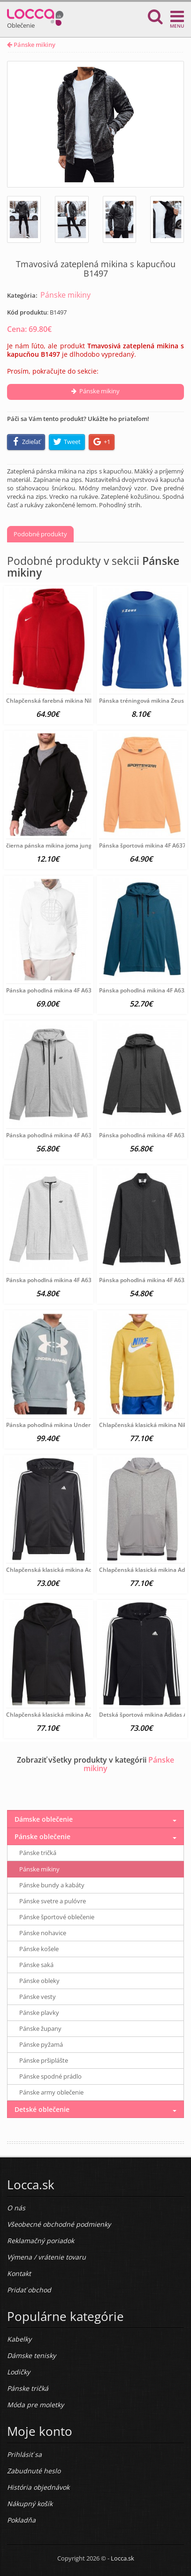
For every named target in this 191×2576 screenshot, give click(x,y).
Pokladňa (21, 2520)
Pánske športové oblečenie (56, 1917)
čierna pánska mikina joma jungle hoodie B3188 (70, 845)
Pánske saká (36, 1964)
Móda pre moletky (35, 2404)
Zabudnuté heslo (34, 2470)
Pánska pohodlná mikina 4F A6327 (52, 1135)
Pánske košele (39, 1949)
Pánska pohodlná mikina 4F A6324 (52, 1280)
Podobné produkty (40, 534)
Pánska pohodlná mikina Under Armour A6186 (68, 1425)
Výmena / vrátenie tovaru (46, 2257)
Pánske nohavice (42, 1933)
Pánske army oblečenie (51, 2092)
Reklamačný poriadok (40, 2240)
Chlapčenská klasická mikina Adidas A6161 (63, 1570)
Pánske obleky (39, 1980)
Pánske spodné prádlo (50, 2076)
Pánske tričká (37, 1852)
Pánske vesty (37, 1996)
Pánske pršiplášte (43, 2060)
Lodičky (18, 2371)
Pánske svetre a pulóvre (52, 1901)
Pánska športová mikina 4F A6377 (144, 845)
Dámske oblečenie (44, 1819)
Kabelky (19, 2339)
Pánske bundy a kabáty (51, 1885)
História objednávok (38, 2487)
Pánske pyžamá (41, 2044)
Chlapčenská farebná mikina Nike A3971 (60, 701)
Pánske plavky (39, 2012)
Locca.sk (122, 2558)
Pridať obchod (29, 2289)
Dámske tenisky (31, 2355)
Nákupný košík (30, 2503)
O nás (16, 2207)
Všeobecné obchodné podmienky (59, 2224)
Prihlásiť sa (24, 2454)
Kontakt (19, 2273)
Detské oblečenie (42, 2109)
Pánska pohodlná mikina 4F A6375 (52, 990)
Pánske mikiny (31, 44)
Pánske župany (40, 2028)
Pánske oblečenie (42, 1836)
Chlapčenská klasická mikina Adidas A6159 (63, 1715)
